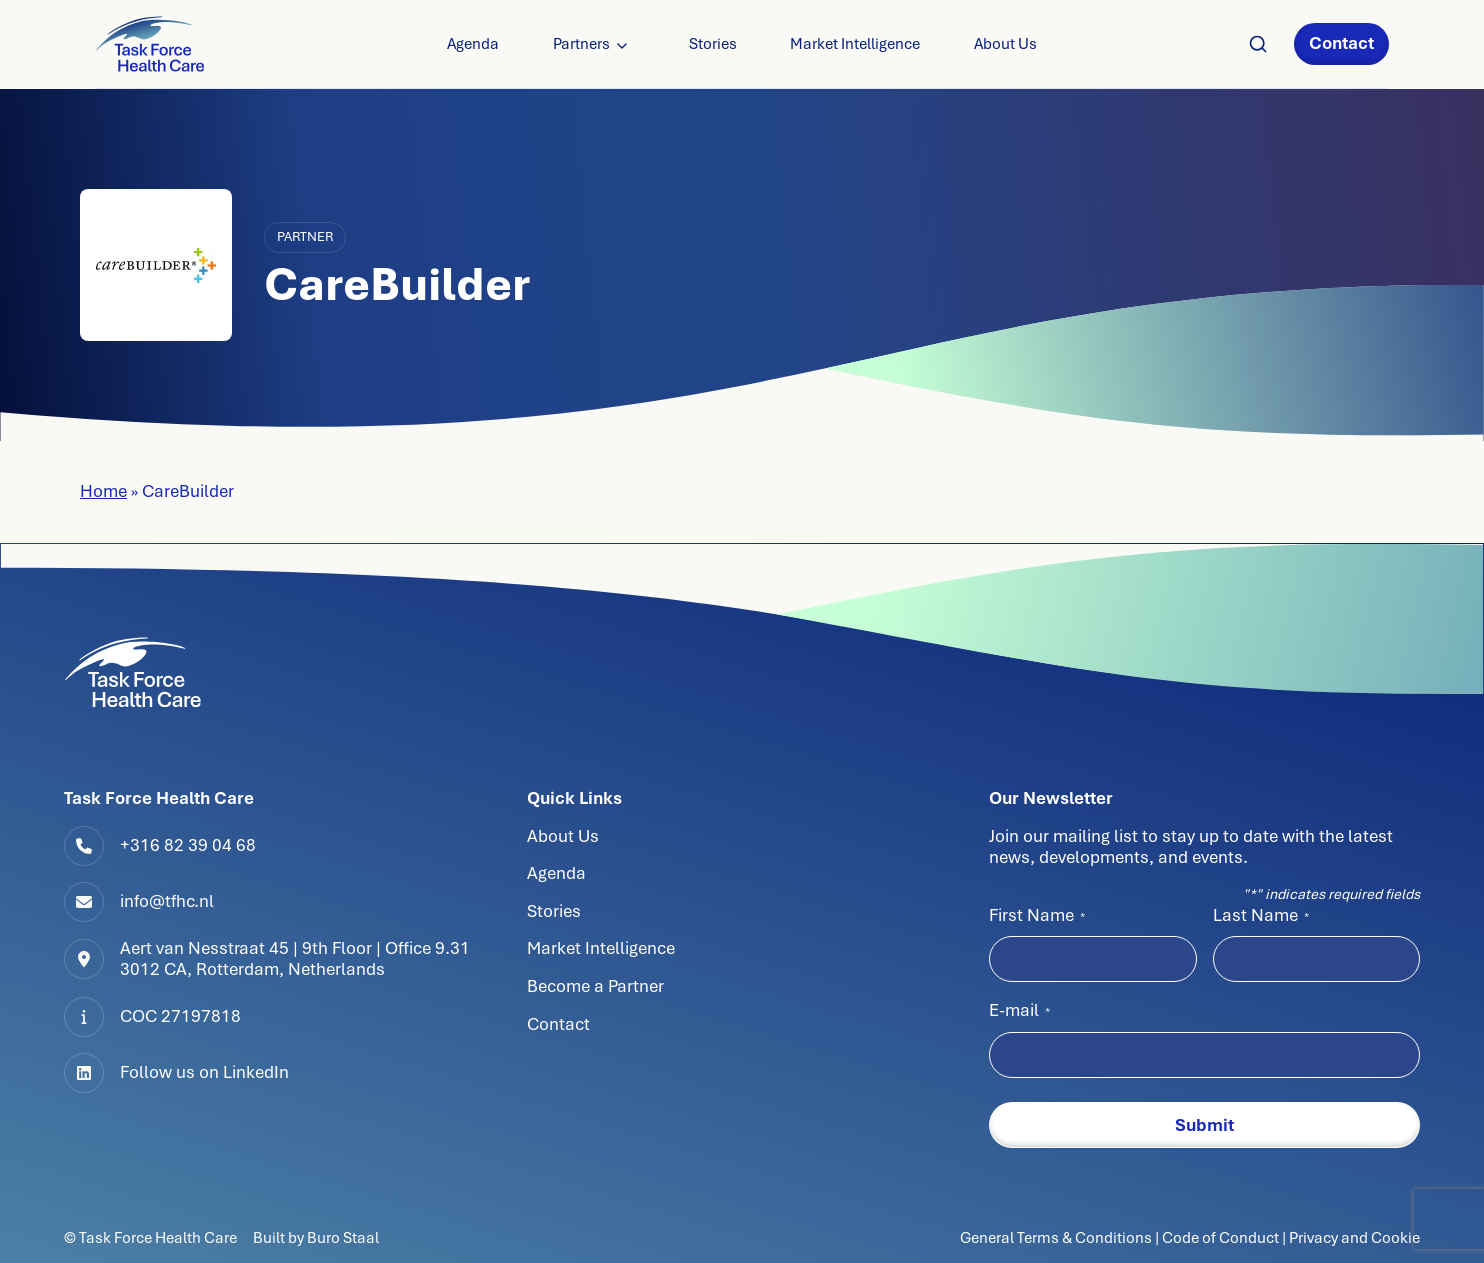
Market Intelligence (855, 44)
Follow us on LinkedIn (204, 1072)
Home (103, 491)
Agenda (473, 44)
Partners (581, 44)
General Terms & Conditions (1057, 1237)
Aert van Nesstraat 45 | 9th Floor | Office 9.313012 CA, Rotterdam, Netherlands (295, 959)
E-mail (1019, 1010)
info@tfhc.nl (167, 901)
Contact (1341, 43)
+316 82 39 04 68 (188, 845)
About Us (1005, 44)
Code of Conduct (1220, 1237)
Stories (713, 44)
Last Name (1261, 915)
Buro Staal (343, 1237)
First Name (1037, 915)
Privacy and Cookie (1354, 1237)
